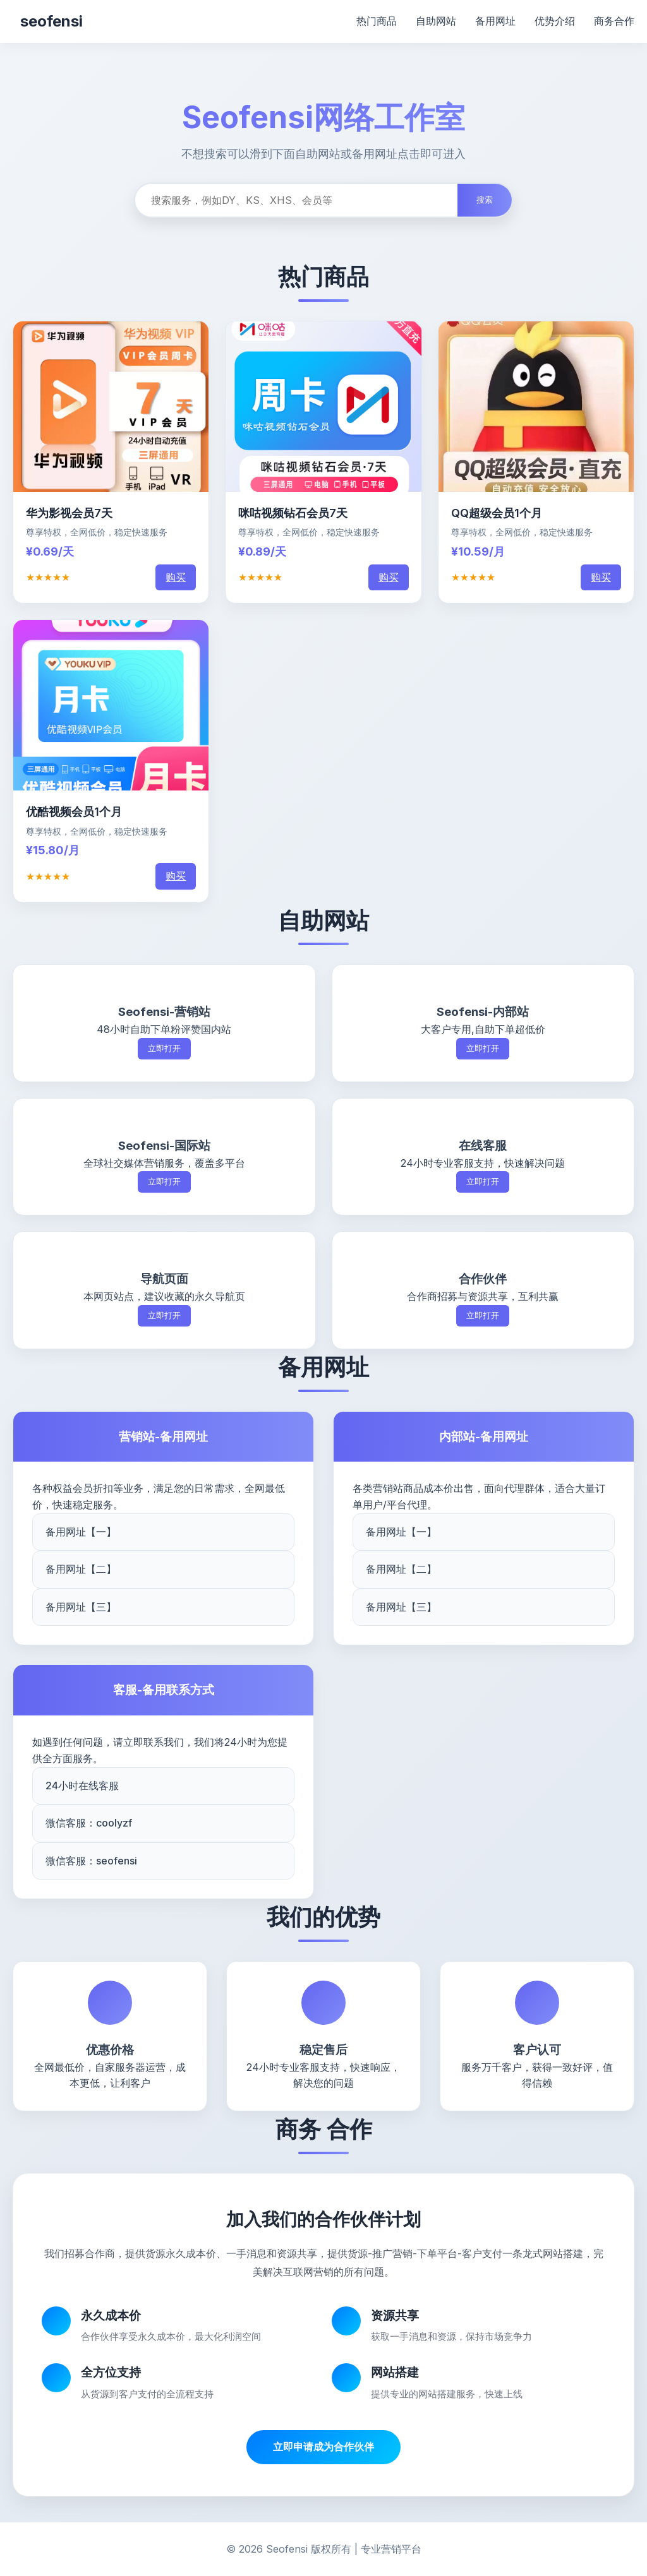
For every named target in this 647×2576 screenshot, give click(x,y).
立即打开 (164, 1048)
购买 (176, 577)
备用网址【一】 (80, 1531)
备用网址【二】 (80, 1569)
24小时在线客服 (82, 1785)
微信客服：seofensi (91, 1860)
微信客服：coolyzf (88, 1822)
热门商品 (376, 21)
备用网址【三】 (80, 1607)
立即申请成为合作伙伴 (323, 2446)
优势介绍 (555, 21)
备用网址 (495, 21)
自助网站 (436, 21)
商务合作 (614, 21)
